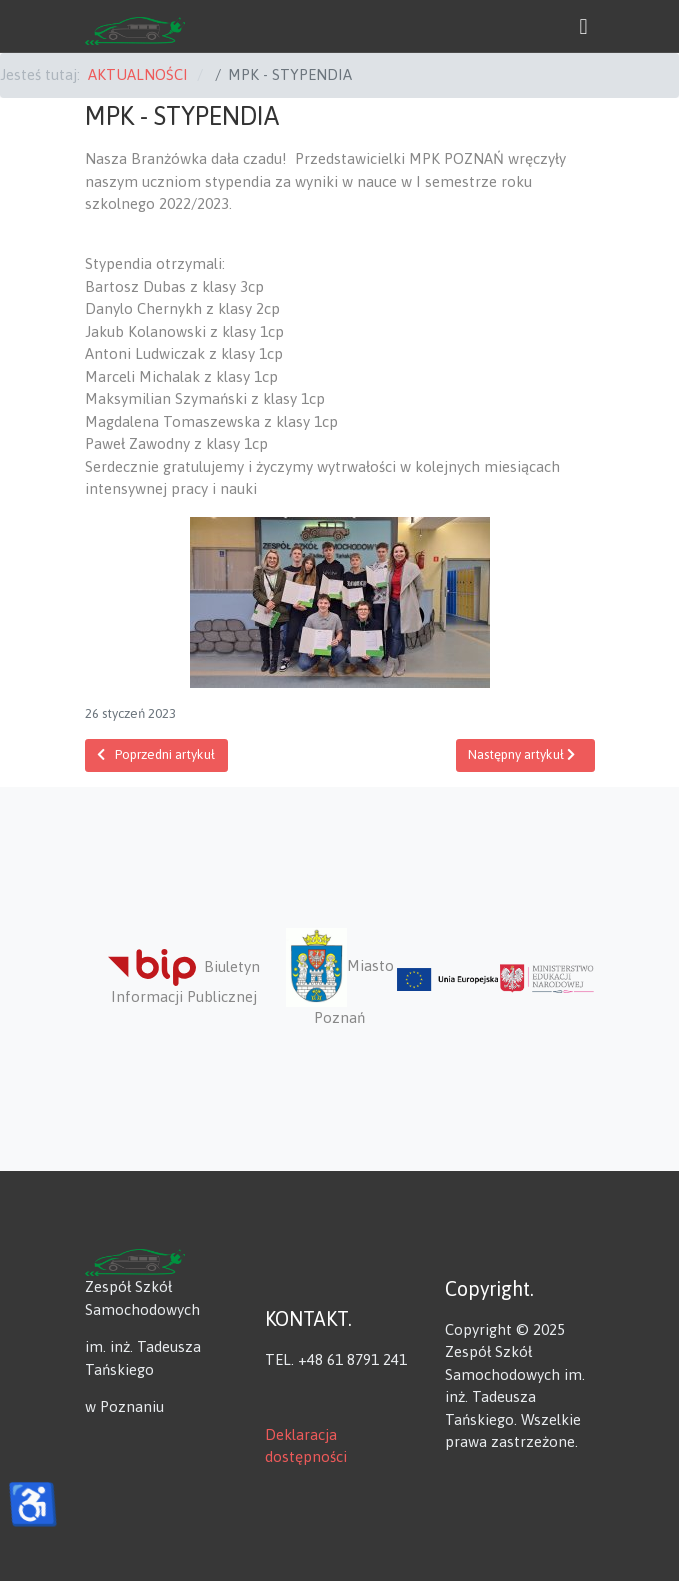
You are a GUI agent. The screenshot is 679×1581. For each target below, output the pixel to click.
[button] (584, 26)
